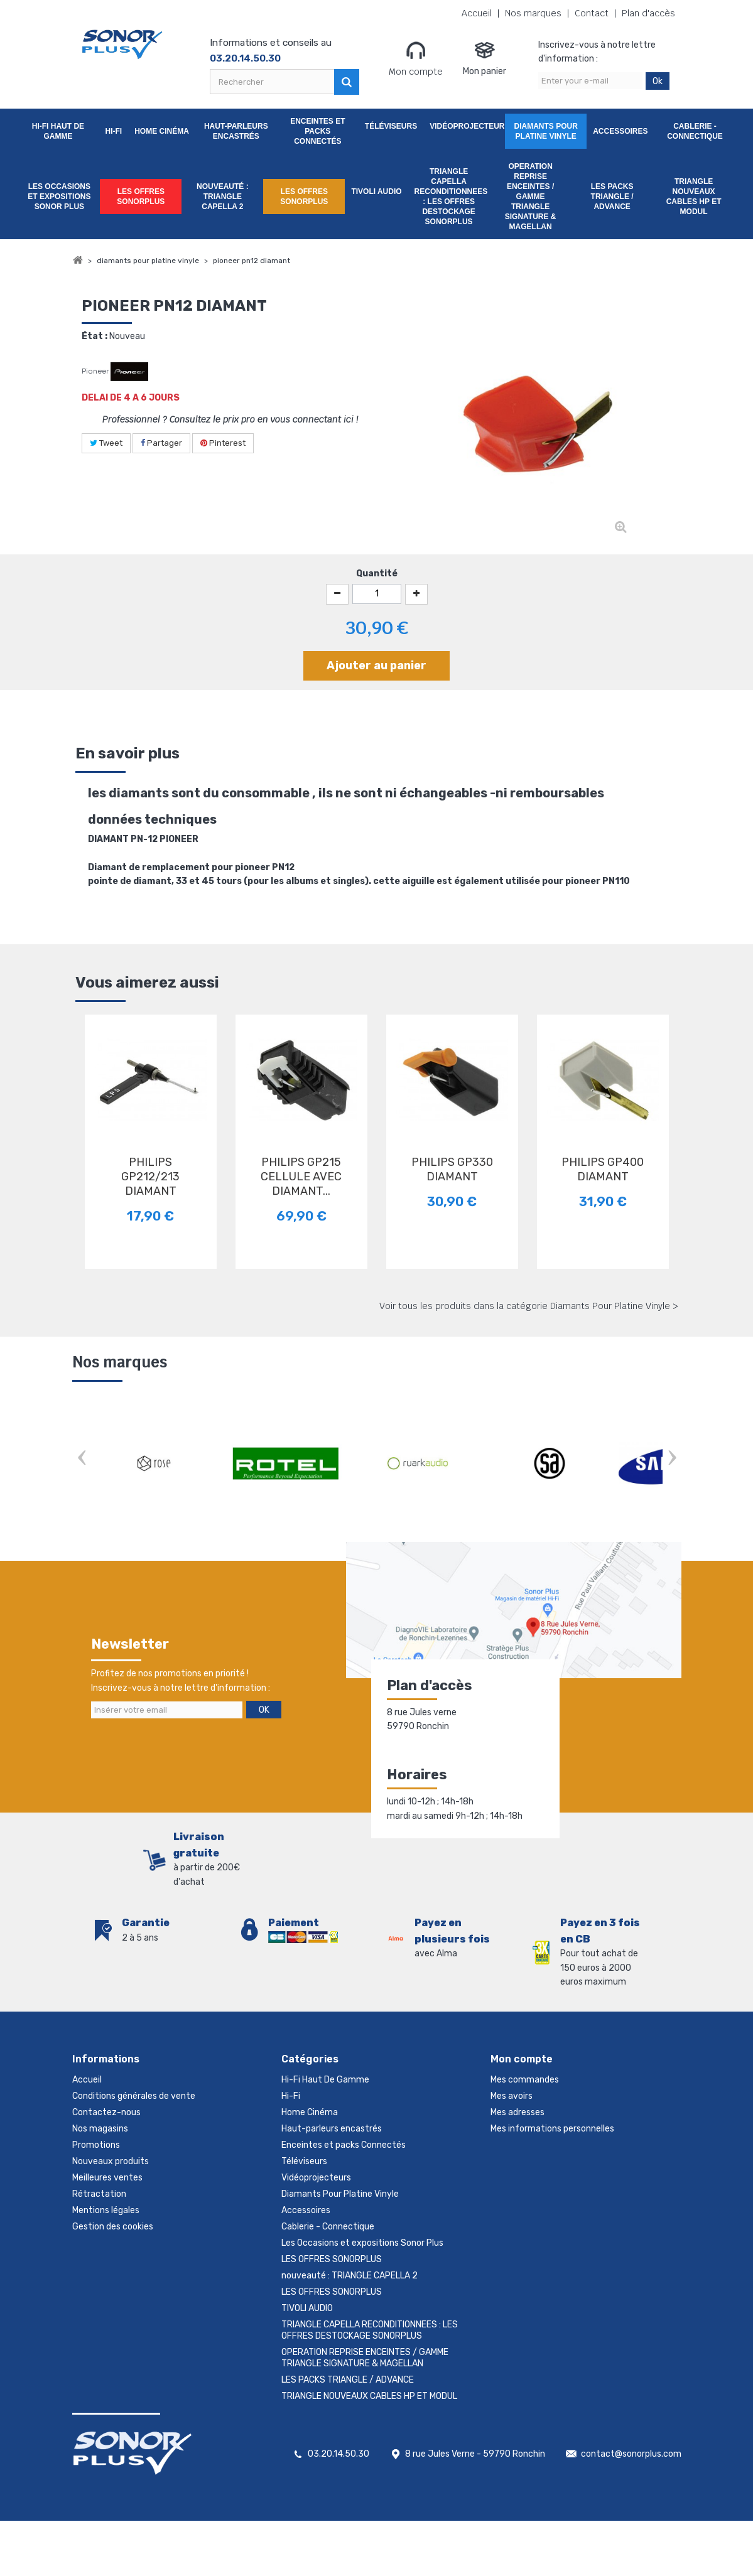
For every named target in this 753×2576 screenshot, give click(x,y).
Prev (81, 1458)
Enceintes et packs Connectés (317, 131)
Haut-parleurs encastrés (236, 131)
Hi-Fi (113, 131)
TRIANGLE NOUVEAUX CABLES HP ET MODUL (694, 196)
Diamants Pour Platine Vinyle (546, 131)
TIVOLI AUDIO (376, 191)
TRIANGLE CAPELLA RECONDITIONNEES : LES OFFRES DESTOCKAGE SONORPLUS (451, 196)
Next (672, 1458)
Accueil (477, 13)
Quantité (377, 573)
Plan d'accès (648, 13)
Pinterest (223, 443)
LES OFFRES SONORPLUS (141, 196)
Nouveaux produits (110, 2161)
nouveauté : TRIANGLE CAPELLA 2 (223, 196)
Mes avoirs (511, 2096)
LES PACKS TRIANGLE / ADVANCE (612, 196)
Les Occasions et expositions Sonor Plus (59, 196)
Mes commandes (524, 2079)
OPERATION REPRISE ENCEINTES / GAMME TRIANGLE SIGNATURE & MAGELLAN (530, 196)
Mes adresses (517, 2112)
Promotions (96, 2145)
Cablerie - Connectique (695, 131)
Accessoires (620, 131)
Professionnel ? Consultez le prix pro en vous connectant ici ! (230, 419)
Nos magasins (100, 2128)
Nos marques (533, 13)
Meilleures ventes (107, 2177)
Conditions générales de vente (133, 2096)
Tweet (106, 443)
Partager (161, 443)
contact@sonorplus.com (631, 2454)
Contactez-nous (106, 2112)
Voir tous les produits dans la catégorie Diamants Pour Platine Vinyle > (528, 1306)
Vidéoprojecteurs (467, 126)
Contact (592, 13)
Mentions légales (105, 2210)
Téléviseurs (391, 126)
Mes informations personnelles (552, 2128)
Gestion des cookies (112, 2226)
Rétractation (99, 2194)
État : (94, 336)
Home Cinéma (161, 131)
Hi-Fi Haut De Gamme (58, 131)
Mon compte (416, 58)
